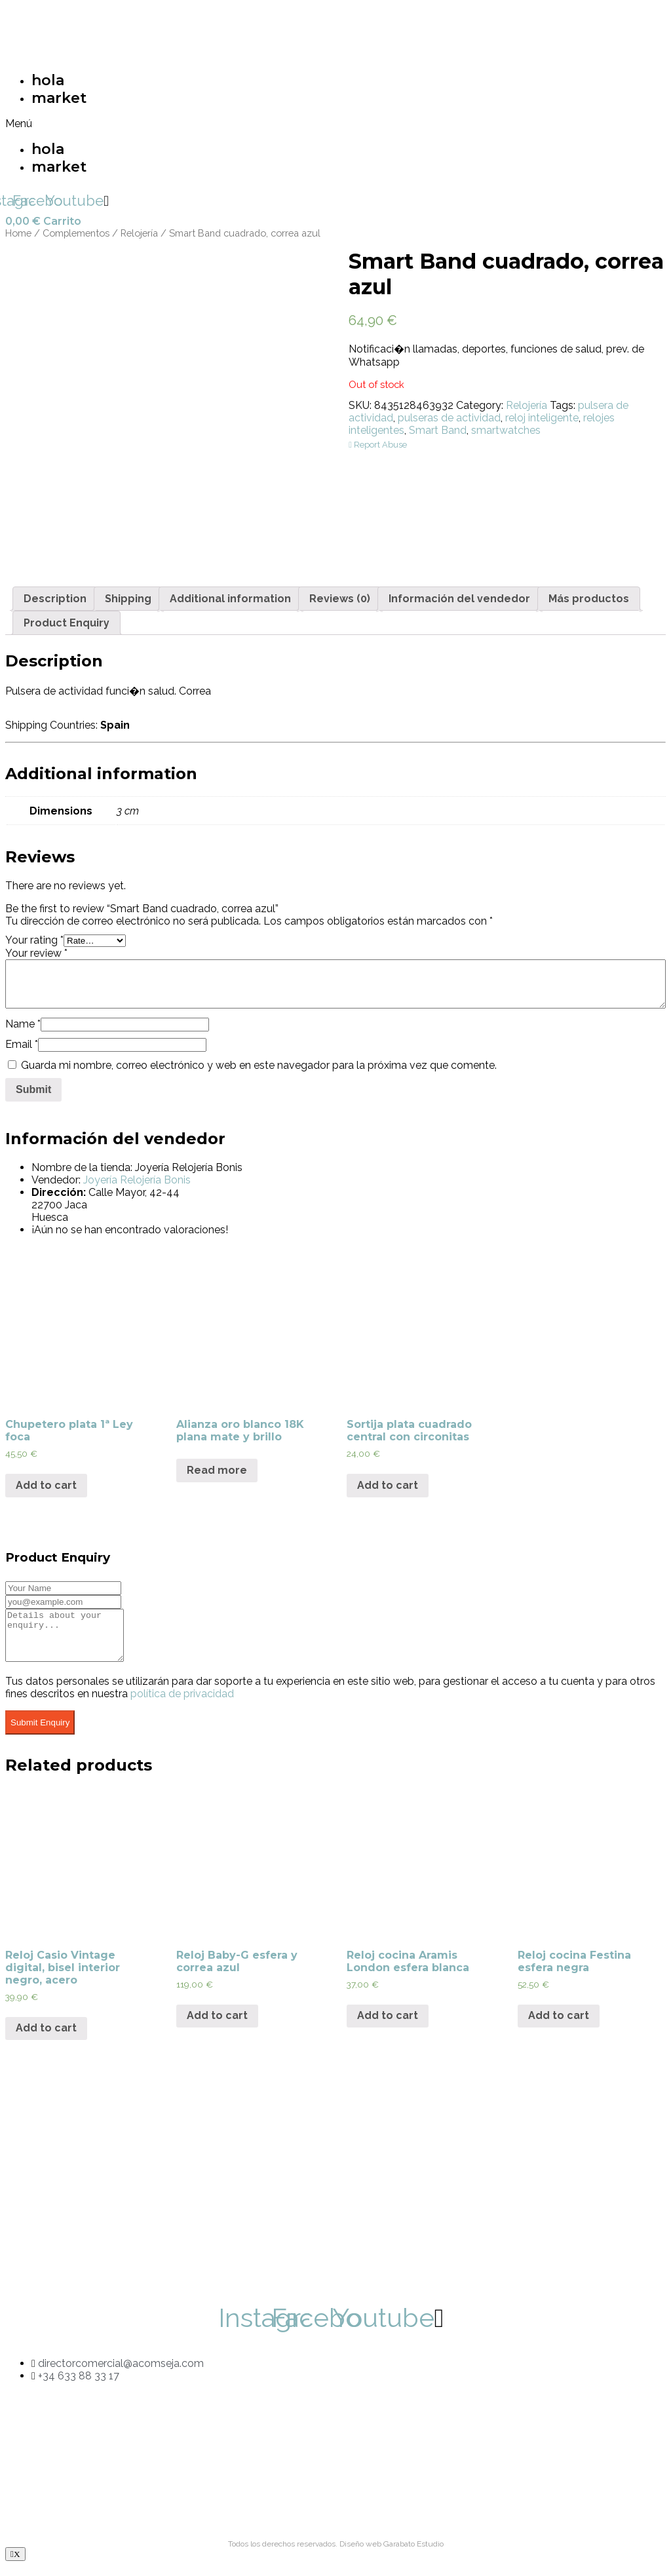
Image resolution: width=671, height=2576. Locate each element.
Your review (36, 953)
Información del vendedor (459, 598)
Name (23, 1024)
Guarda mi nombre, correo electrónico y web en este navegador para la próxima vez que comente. (259, 1065)
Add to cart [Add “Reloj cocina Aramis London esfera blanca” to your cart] (387, 2025)
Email (21, 1044)
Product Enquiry (66, 623)
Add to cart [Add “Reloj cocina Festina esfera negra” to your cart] (558, 2025)
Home (18, 233)
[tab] (55, 598)
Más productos (588, 598)
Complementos (76, 233)
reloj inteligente (542, 418)
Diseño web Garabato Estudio (391, 2553)
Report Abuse (378, 445)
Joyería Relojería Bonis (137, 1180)
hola (47, 80)
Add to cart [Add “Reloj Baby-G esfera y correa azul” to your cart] (217, 2025)
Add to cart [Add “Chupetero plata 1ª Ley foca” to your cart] (46, 1485)
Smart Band (438, 430)
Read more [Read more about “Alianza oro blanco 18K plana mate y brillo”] (217, 1470)
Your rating (34, 940)
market (58, 98)
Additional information (230, 598)
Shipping (128, 598)
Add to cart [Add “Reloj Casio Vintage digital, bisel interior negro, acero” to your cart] (46, 2037)
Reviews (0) (339, 598)
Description (55, 598)
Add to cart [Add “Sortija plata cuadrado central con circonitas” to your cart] (387, 1485)
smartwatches (506, 430)
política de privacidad (182, 1703)
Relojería (139, 233)
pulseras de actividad (449, 418)
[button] (163, 123)
